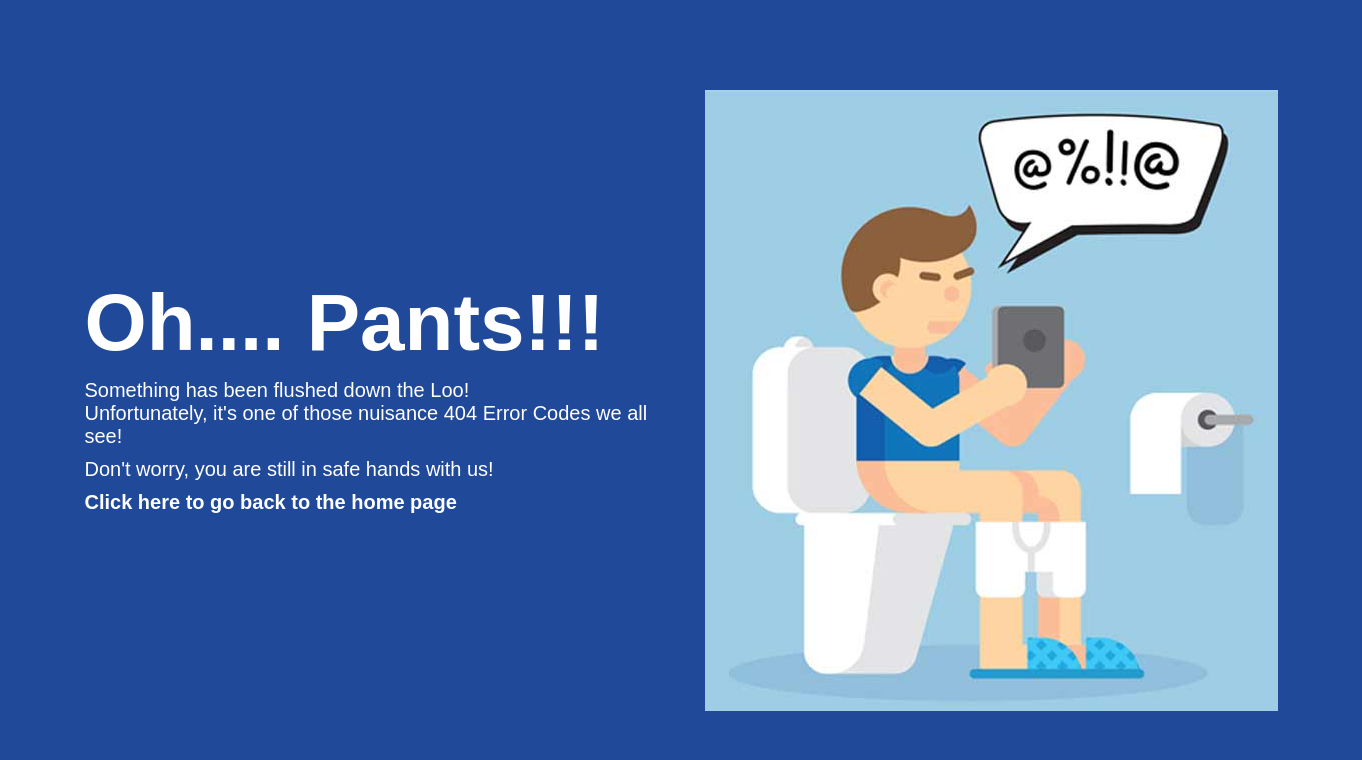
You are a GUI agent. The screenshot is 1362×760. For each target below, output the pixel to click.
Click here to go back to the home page (271, 502)
